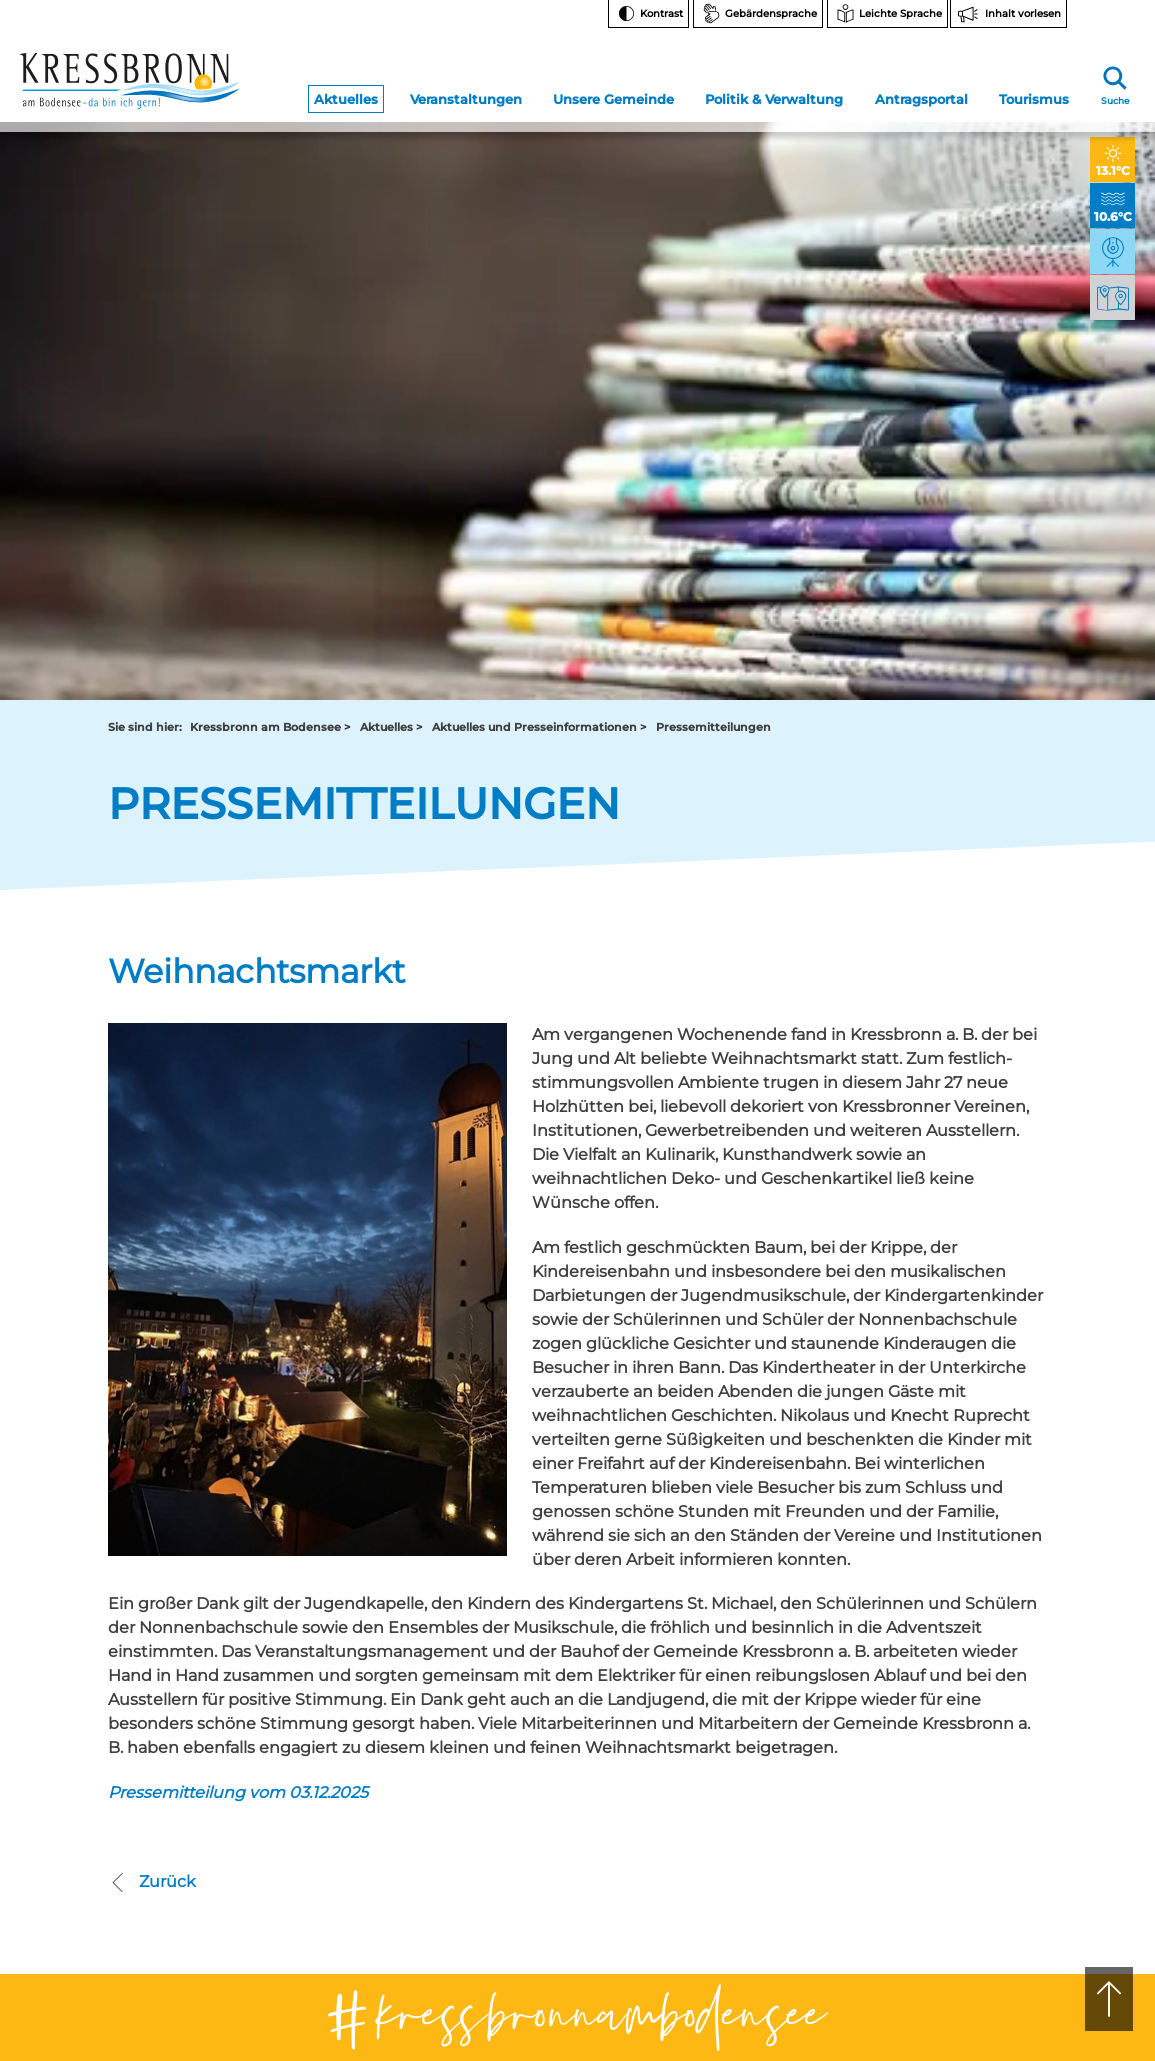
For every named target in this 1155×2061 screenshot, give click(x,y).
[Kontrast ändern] (648, 14)
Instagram (971, 1577)
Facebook (971, 1609)
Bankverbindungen (986, 1694)
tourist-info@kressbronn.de (638, 1658)
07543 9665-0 (644, 1641)
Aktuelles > (391, 171)
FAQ (941, 1669)
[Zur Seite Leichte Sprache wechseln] (887, 14)
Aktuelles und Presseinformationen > (539, 171)
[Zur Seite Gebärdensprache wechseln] (758, 14)
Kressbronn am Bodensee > (270, 171)
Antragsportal (921, 92)
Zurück (152, 1327)
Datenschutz (966, 1843)
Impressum (963, 1868)
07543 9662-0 (197, 1624)
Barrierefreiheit (973, 1818)
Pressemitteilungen (713, 171)
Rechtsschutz (969, 1768)
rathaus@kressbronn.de (180, 1658)
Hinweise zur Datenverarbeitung (985, 1735)
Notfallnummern (979, 1644)
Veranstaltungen (466, 92)
